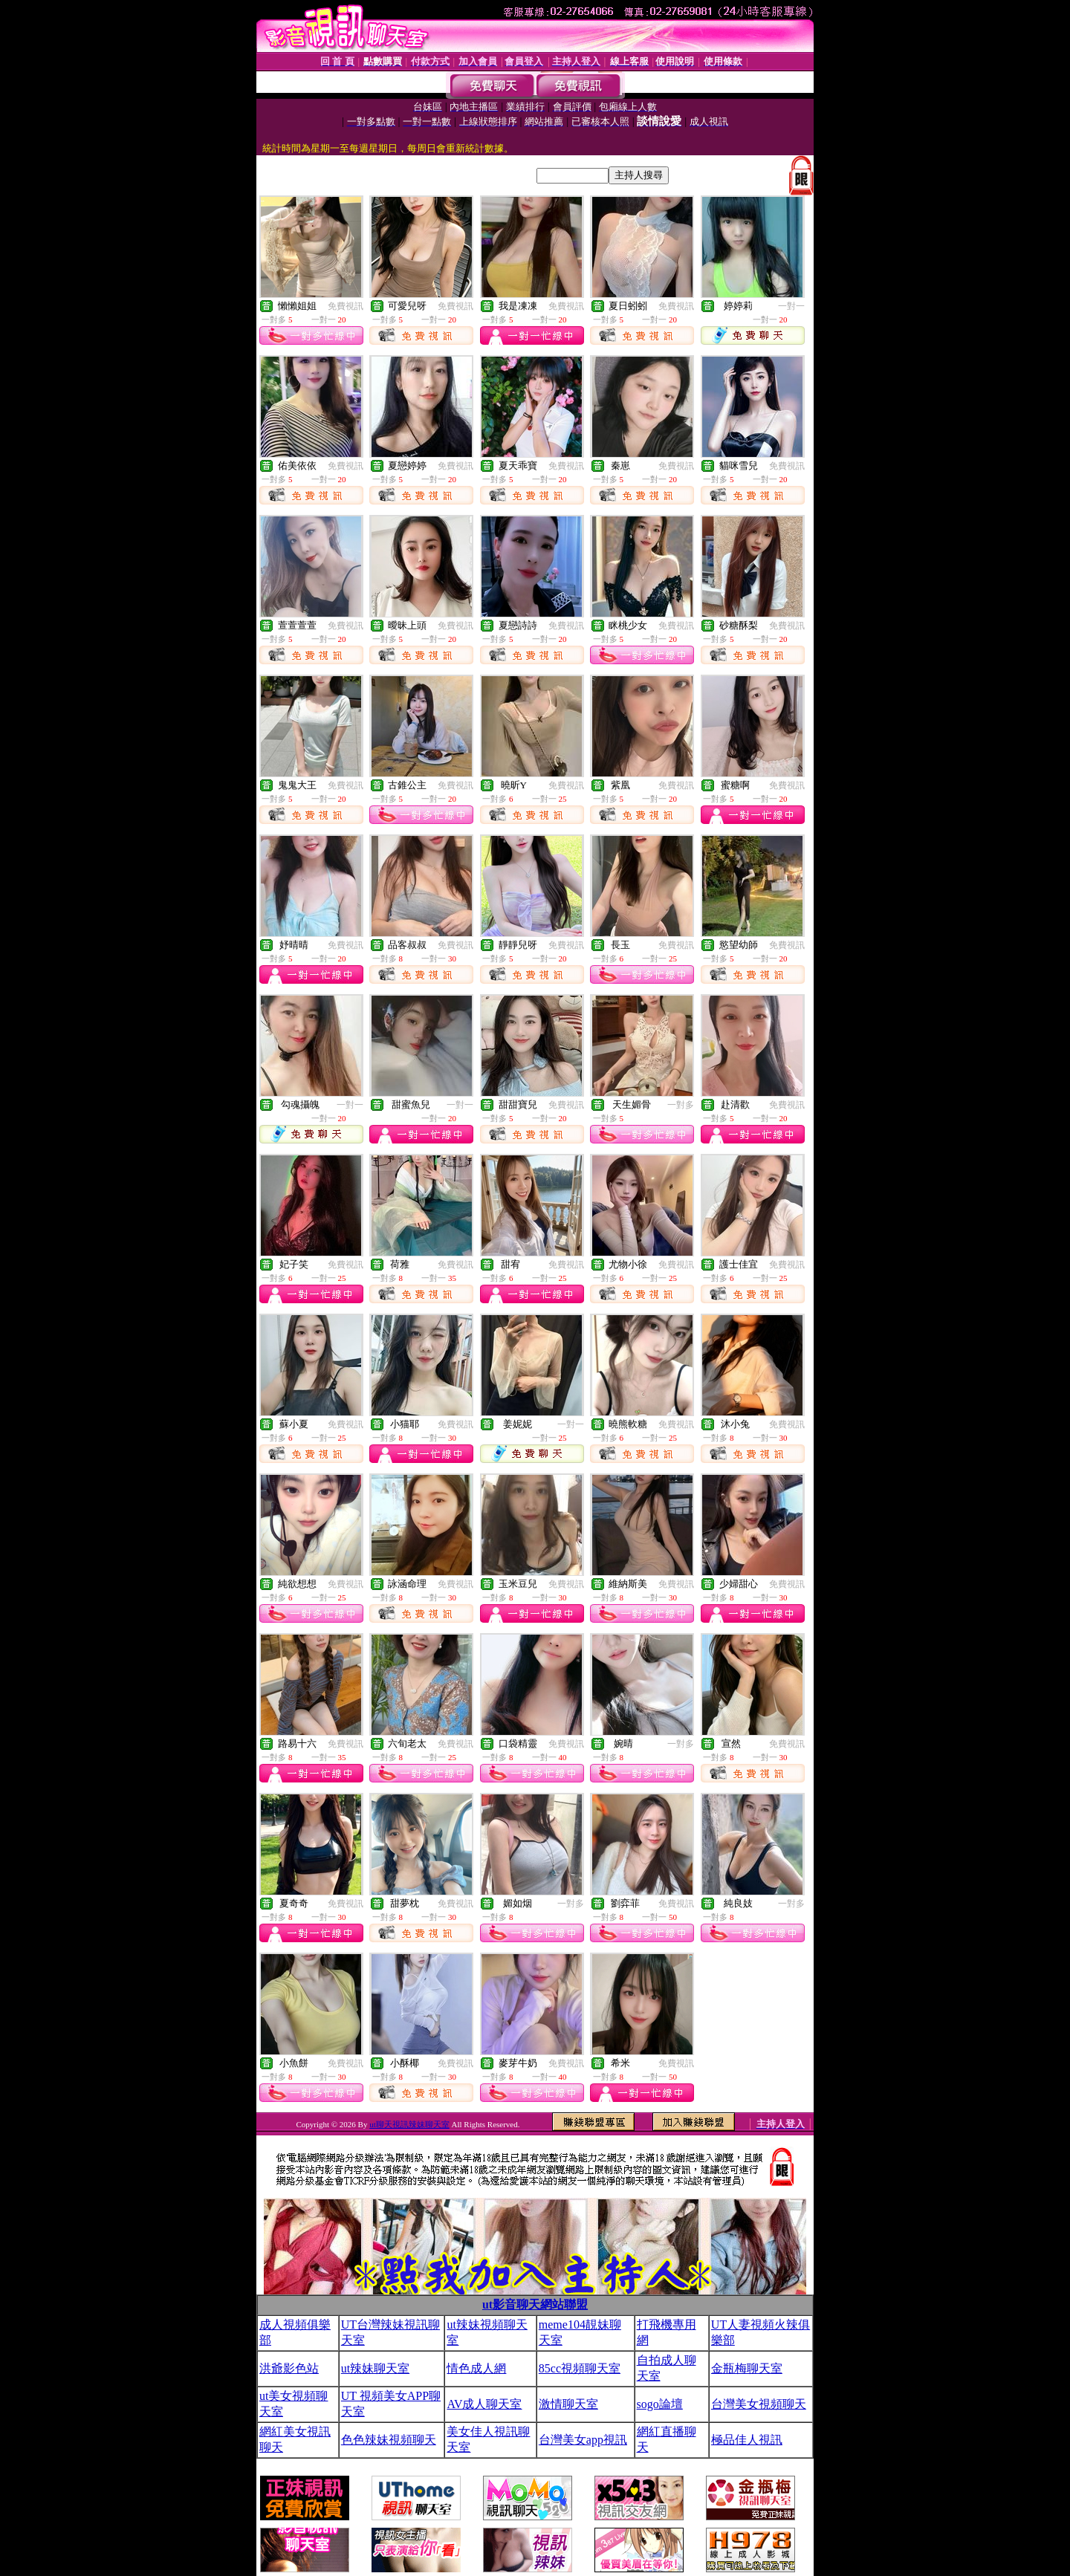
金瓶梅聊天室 (746, 2368)
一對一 (791, 306)
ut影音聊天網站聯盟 (535, 2304)
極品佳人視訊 (746, 2439)
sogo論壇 (660, 2404)
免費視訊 (345, 306)
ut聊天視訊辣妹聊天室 (409, 2124)
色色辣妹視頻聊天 (388, 2439)
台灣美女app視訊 (583, 2439)
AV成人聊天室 (484, 2404)
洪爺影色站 (289, 2368)
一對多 (680, 1105)
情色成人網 (476, 2368)
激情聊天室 (568, 2404)
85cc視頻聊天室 (579, 2368)
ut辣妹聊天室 (375, 2368)
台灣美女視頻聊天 (758, 2404)
